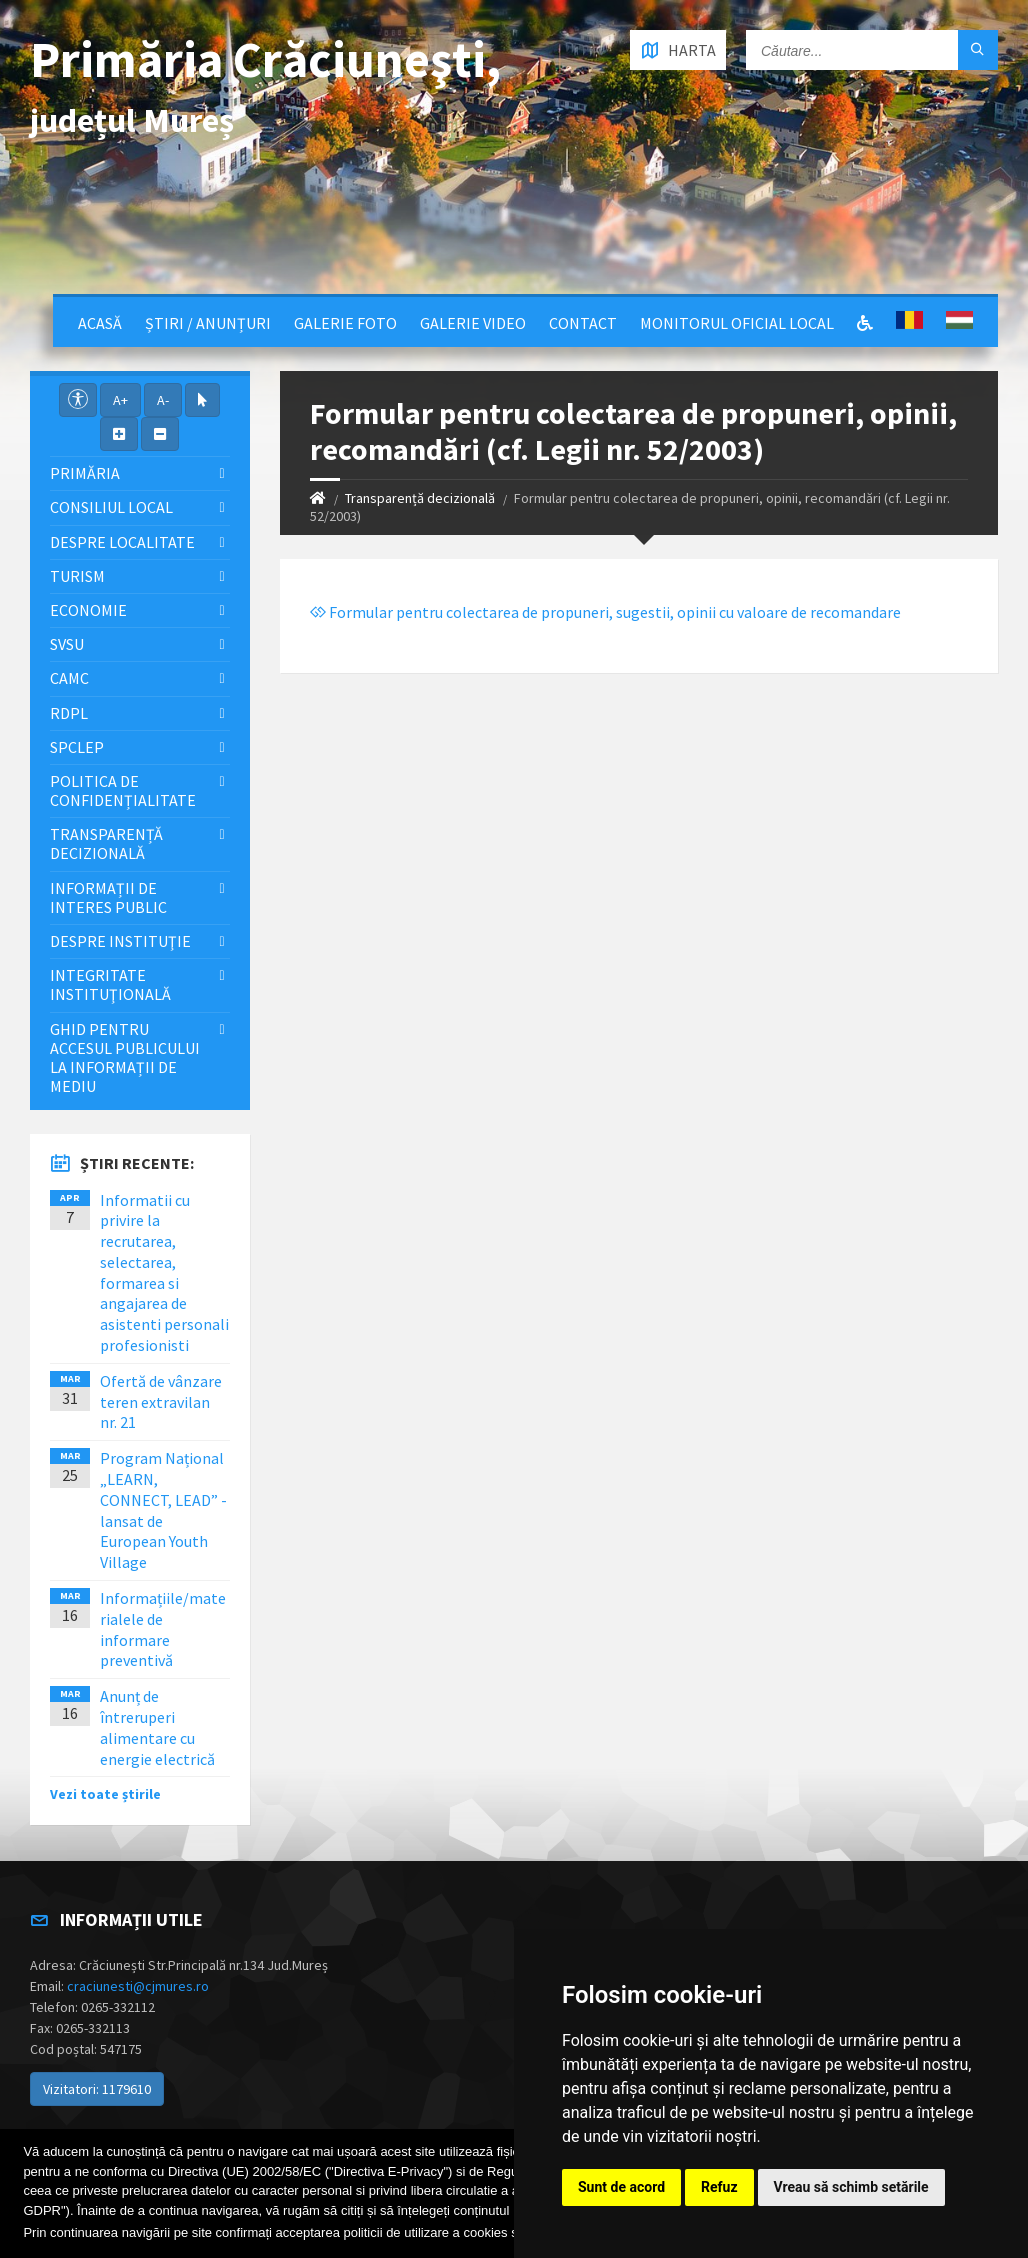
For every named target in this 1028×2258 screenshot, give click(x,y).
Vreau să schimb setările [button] (851, 2187)
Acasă (100, 323)
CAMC (69, 678)
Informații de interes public (108, 897)
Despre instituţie (120, 941)
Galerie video (473, 323)
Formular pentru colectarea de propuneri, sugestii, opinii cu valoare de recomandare (605, 612)
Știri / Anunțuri (208, 323)
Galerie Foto (345, 323)
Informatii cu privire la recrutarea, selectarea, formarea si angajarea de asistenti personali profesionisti (164, 1273)
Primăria (85, 473)
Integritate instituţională (110, 984)
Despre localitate (122, 542)
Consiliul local (111, 507)
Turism (77, 576)
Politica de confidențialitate (123, 790)
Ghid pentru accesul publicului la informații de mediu (125, 1058)
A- (163, 400)
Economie (88, 610)
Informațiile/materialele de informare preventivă (163, 1629)
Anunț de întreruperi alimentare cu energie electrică (157, 1727)
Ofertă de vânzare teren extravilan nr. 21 (161, 1402)
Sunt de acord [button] (621, 2187)
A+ (120, 400)
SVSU (67, 644)
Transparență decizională (420, 498)
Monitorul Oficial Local (737, 323)
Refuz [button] (719, 2187)
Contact (583, 323)
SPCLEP (77, 747)
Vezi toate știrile (105, 1794)
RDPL (69, 713)
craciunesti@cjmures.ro (138, 1986)
